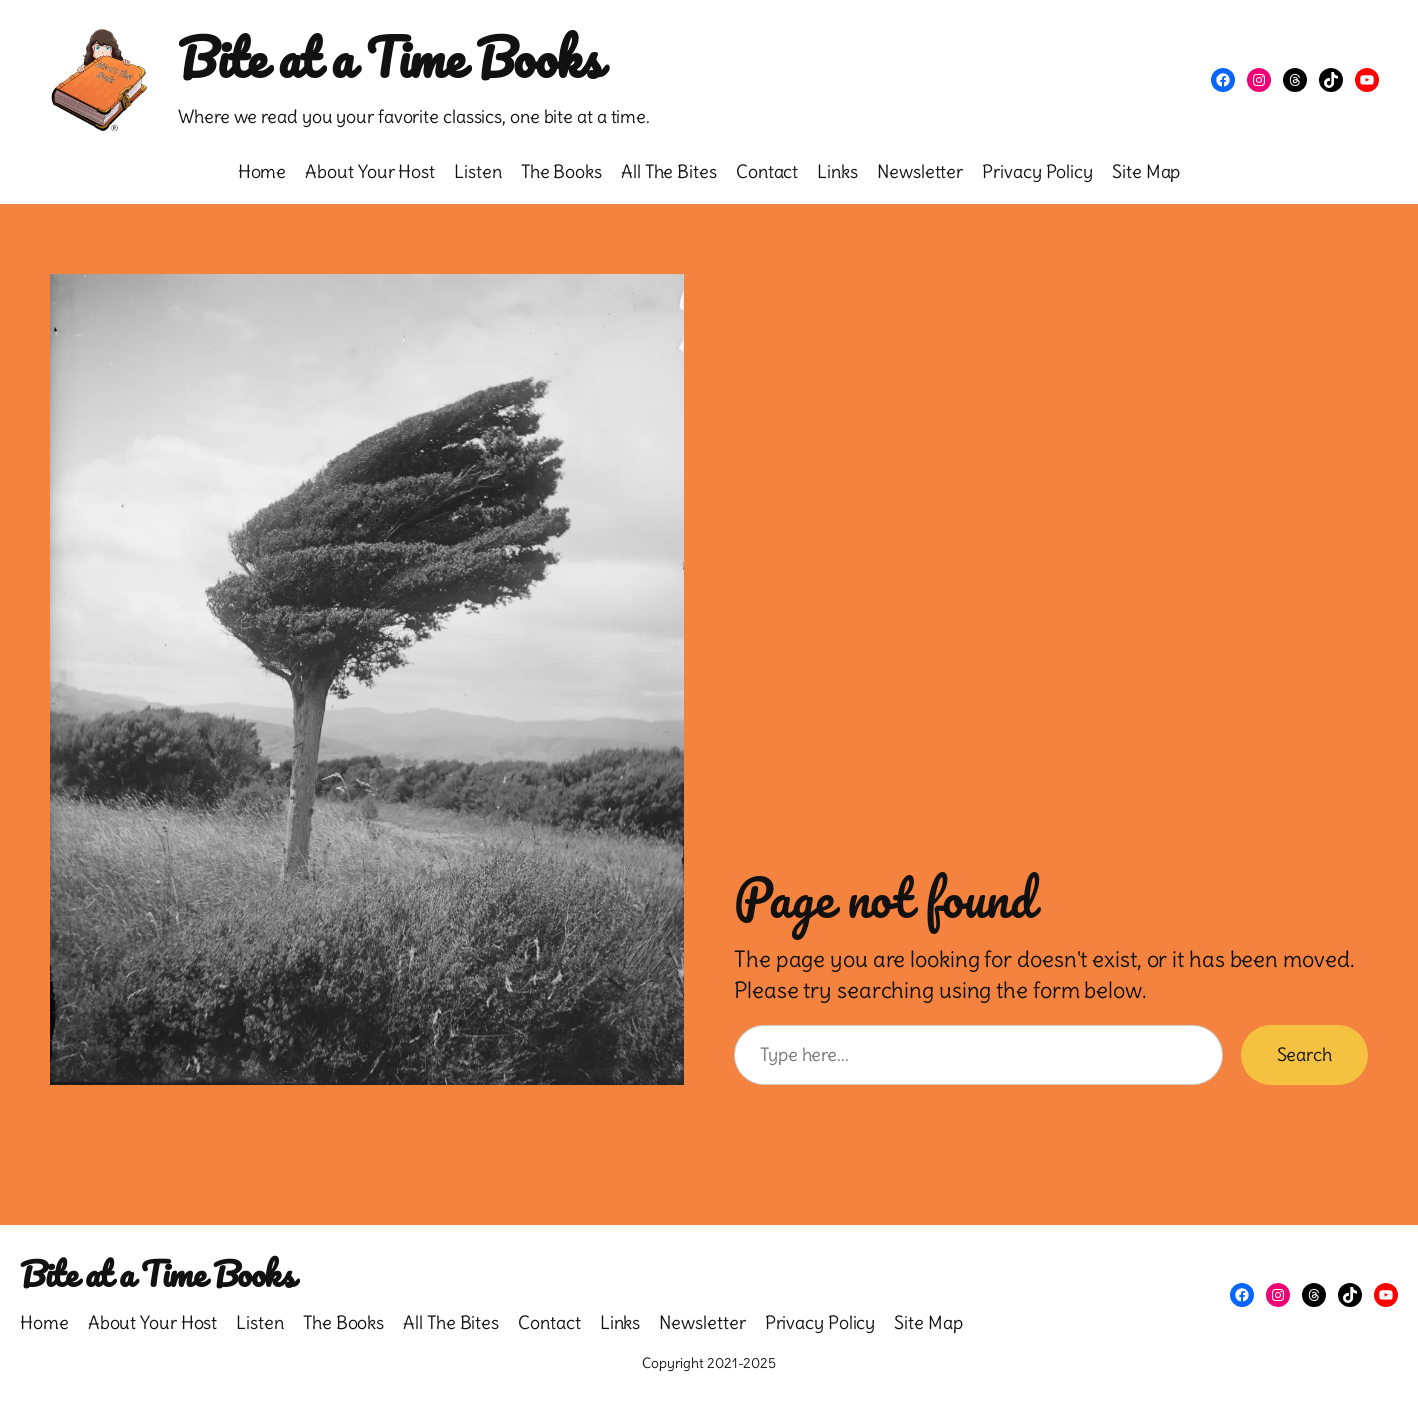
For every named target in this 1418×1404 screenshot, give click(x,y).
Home (262, 171)
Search (1304, 1054)
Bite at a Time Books (389, 57)
